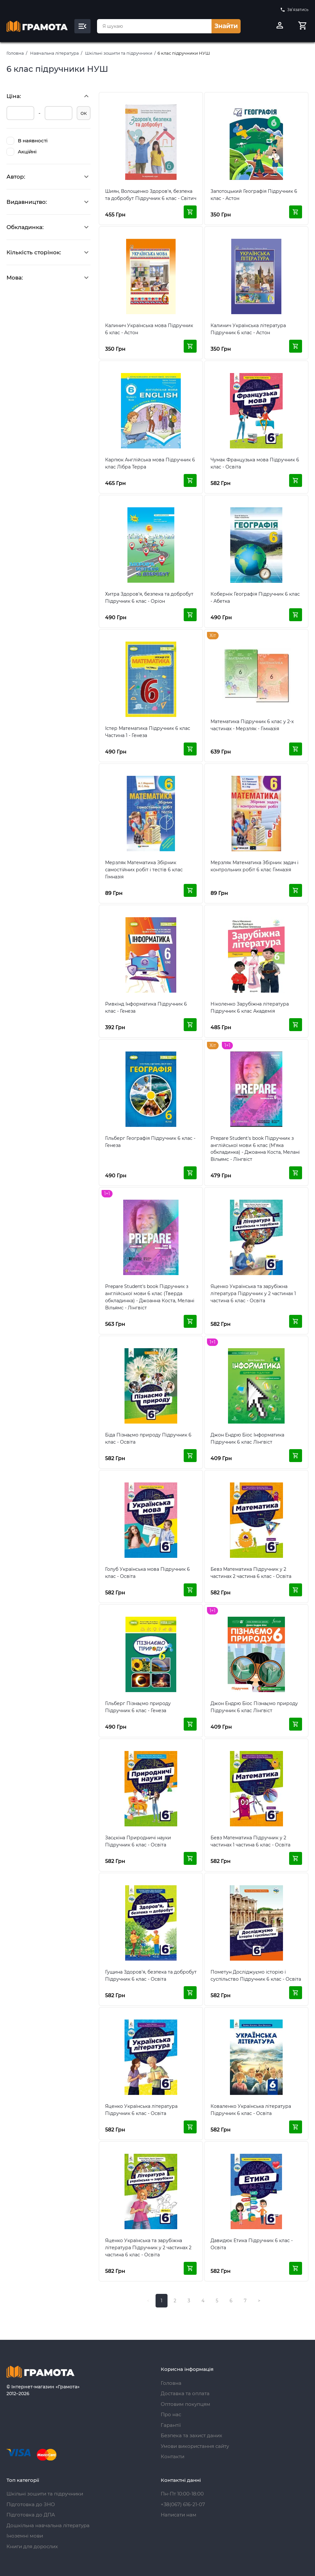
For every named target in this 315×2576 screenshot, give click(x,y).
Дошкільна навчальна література (48, 2525)
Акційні (21, 152)
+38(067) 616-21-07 (183, 2504)
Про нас (171, 2414)
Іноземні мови (24, 2536)
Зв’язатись (294, 9)
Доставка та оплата (185, 2393)
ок (84, 113)
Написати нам (178, 2515)
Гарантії (171, 2425)
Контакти (172, 2456)
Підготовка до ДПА (30, 2515)
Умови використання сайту (195, 2446)
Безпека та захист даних (191, 2435)
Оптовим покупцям (185, 2404)
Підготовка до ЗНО (30, 2504)
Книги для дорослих (32, 2546)
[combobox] (154, 26)
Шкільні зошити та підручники (118, 53)
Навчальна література (54, 53)
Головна (15, 53)
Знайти (226, 26)
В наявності (27, 141)
